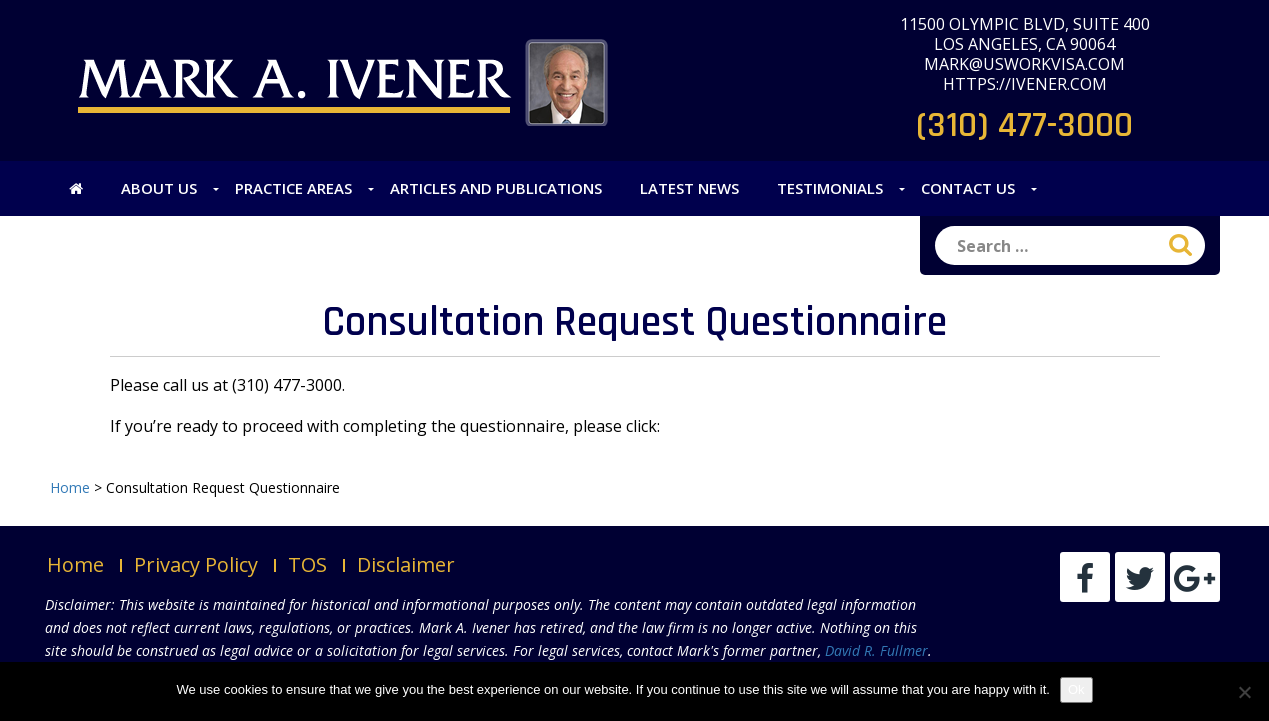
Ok (1076, 689)
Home (75, 564)
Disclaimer (406, 564)
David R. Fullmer (876, 650)
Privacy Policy (196, 564)
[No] (1244, 692)
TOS (307, 564)
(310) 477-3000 (1024, 125)
